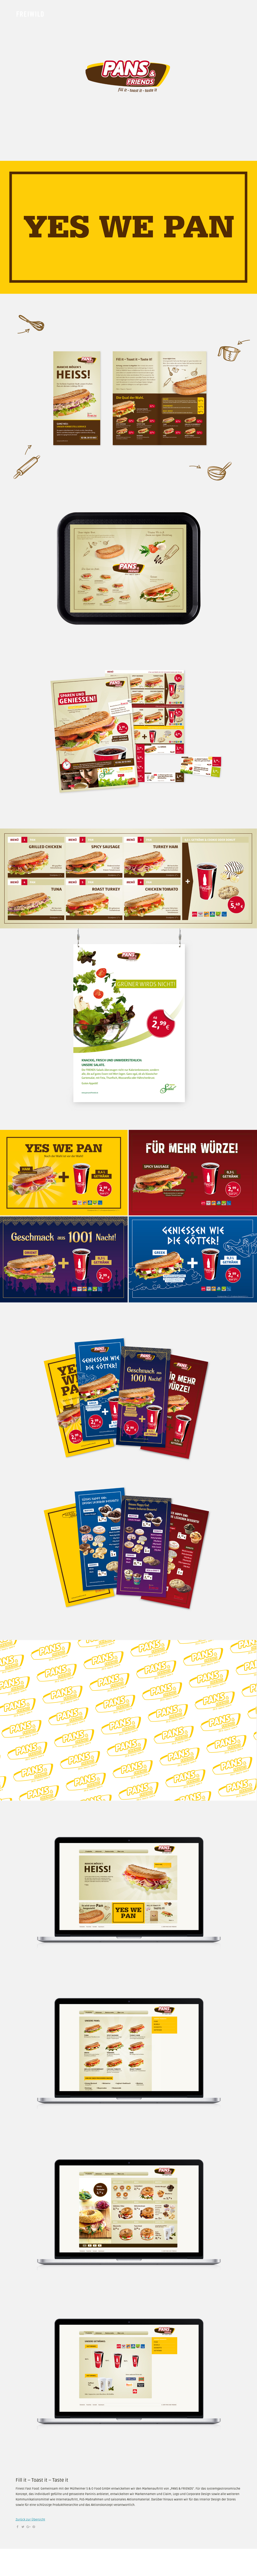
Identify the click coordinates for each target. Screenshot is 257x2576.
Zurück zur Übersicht (30, 2519)
